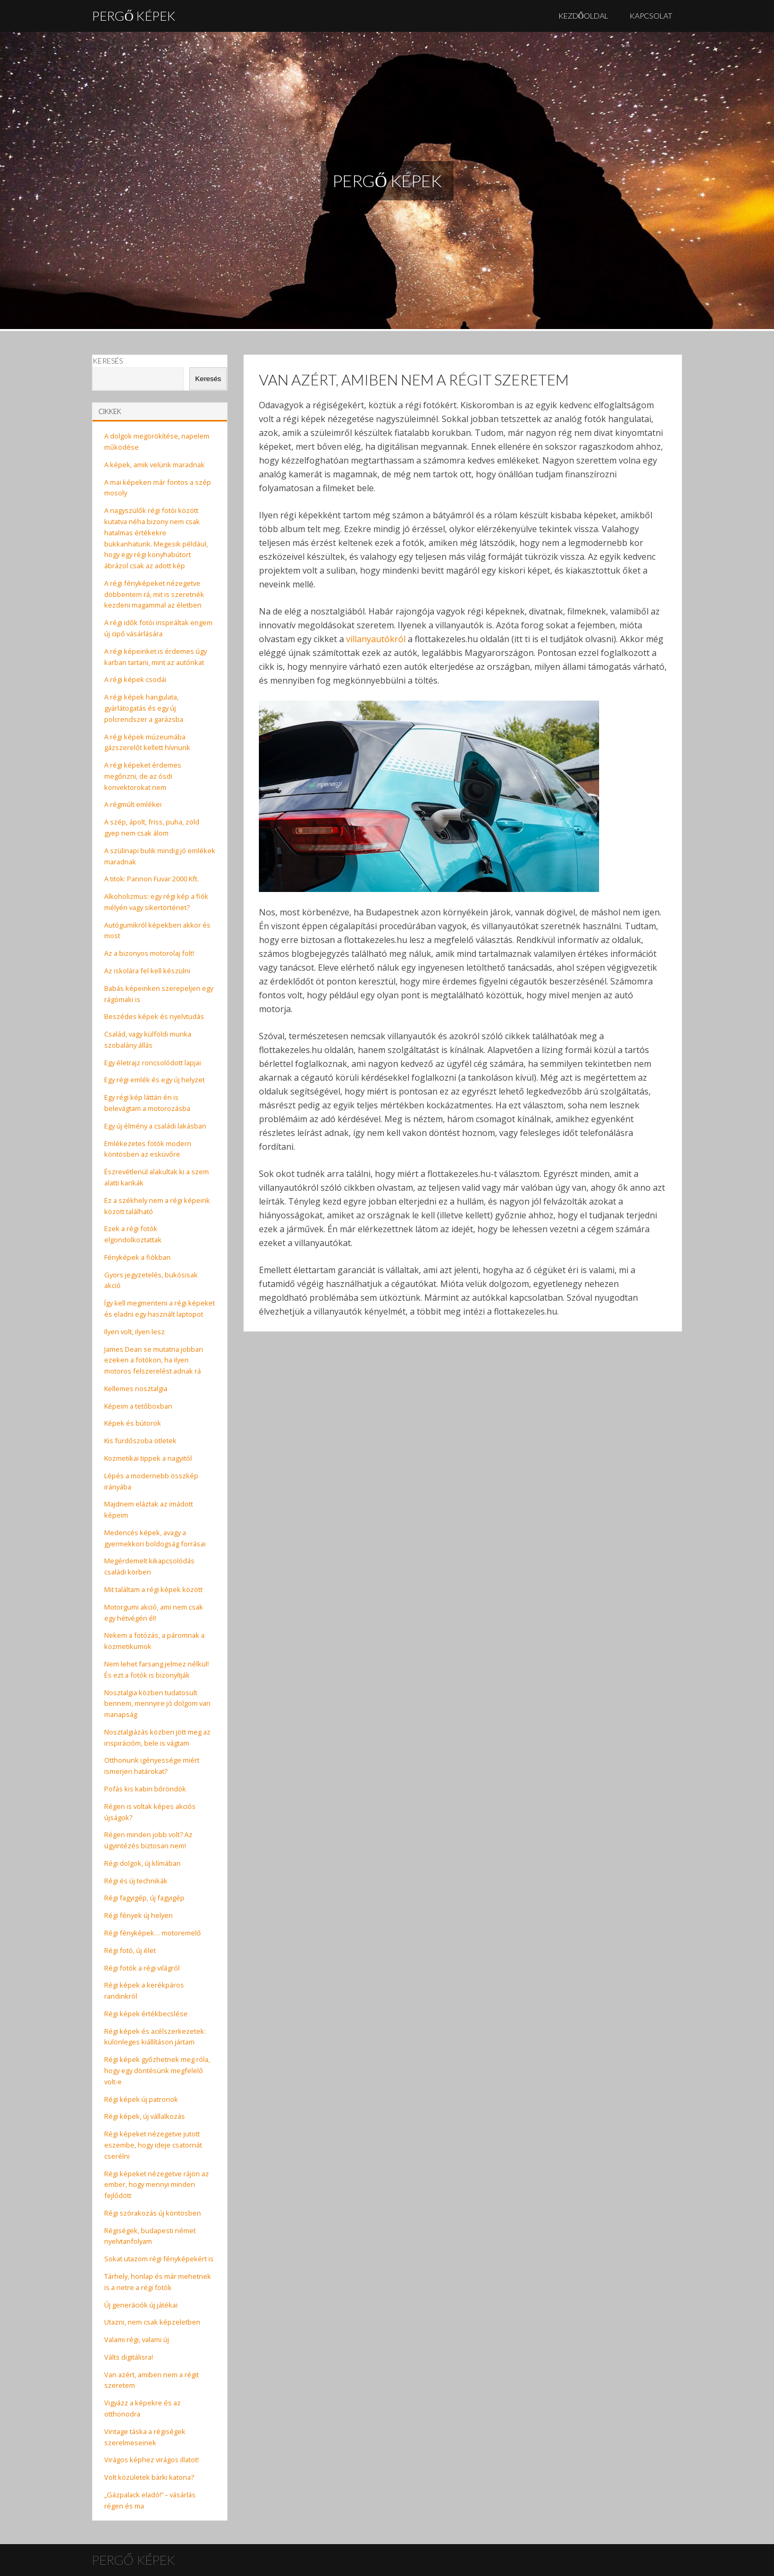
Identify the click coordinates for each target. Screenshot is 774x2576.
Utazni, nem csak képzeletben (152, 2322)
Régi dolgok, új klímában (142, 1863)
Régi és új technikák (135, 1880)
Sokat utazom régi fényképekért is (159, 2258)
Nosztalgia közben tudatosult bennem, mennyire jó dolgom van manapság (157, 1704)
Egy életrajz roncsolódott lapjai (152, 1062)
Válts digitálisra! (128, 2357)
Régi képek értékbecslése (146, 2013)
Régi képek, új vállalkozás (144, 2116)
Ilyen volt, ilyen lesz (134, 1331)
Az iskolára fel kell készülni (147, 970)
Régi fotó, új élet (130, 1950)
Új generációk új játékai (141, 2305)
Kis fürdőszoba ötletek (140, 1440)
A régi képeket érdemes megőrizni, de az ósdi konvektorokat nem (142, 776)
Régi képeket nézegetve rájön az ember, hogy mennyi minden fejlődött (156, 2185)
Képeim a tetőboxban (138, 1406)
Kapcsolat (650, 15)
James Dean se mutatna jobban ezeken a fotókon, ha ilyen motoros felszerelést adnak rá (153, 1360)
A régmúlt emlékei (133, 804)
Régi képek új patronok (141, 2099)
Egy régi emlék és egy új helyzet (154, 1079)
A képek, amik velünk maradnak (154, 464)
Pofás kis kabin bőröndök (145, 1789)
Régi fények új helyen (138, 1915)
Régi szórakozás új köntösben (152, 2213)
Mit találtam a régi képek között (153, 1589)
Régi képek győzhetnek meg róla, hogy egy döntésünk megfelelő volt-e (157, 2070)
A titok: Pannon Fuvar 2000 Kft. (151, 878)
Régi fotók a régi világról (142, 1968)
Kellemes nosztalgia (135, 1388)
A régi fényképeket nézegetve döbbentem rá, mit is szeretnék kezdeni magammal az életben (154, 594)
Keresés (107, 360)
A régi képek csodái (135, 679)
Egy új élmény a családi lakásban (155, 1126)
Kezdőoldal (583, 15)
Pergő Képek (133, 15)
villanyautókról (376, 639)
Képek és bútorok (132, 1423)
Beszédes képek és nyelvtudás (154, 1016)
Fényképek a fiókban (137, 1257)
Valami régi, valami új (136, 2339)
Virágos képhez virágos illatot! (151, 2459)
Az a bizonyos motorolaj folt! (149, 953)
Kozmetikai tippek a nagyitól (148, 1458)
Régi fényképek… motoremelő (152, 1933)
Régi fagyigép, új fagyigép (144, 1897)
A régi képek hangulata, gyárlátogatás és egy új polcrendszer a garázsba (143, 708)
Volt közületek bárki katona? (149, 2477)
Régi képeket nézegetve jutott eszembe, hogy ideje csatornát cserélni (153, 2145)
